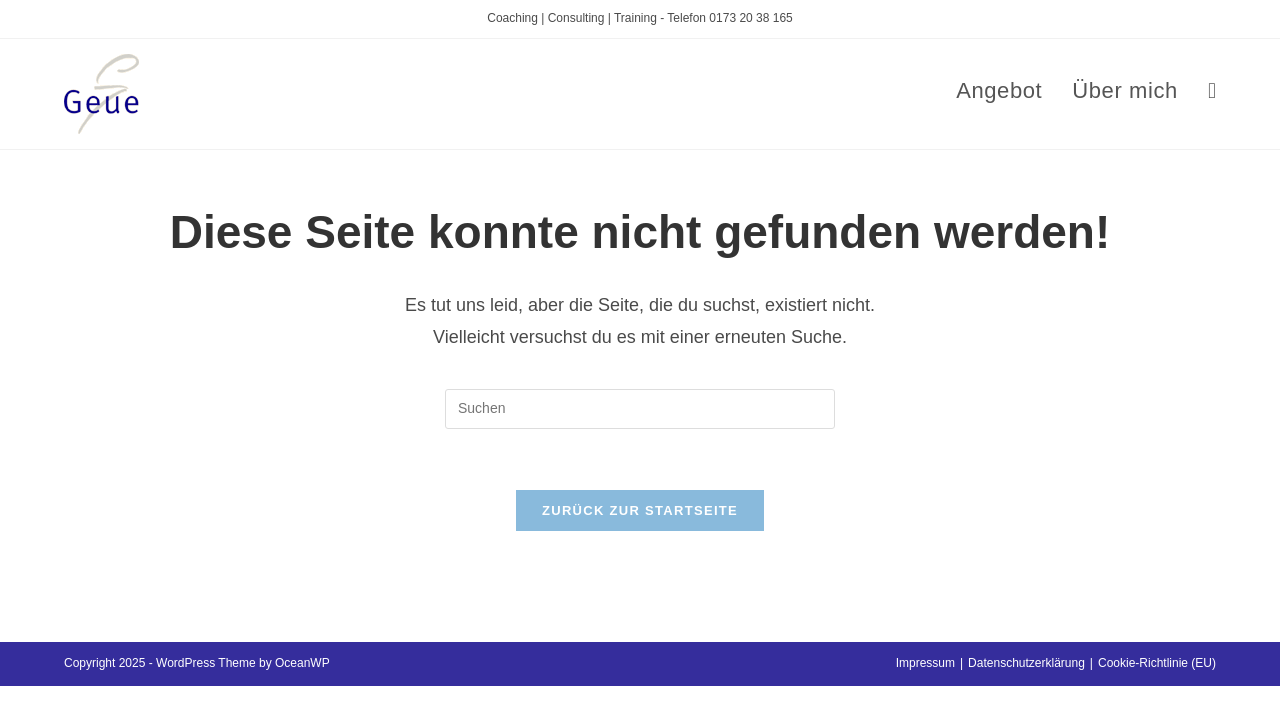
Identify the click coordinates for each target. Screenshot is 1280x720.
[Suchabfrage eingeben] (640, 409)
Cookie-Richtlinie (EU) (1157, 663)
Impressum (925, 663)
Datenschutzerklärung (1026, 663)
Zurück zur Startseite (640, 510)
